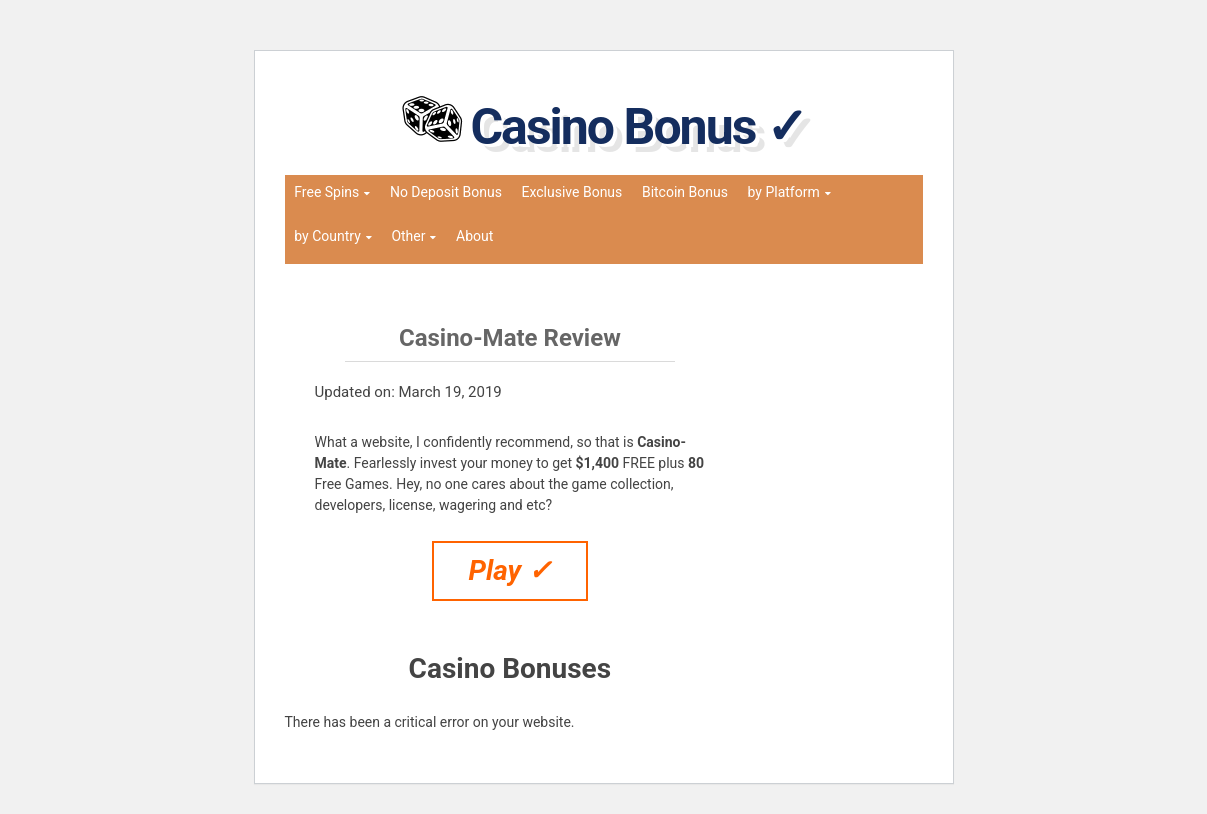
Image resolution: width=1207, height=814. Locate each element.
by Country (327, 236)
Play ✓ (510, 570)
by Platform (784, 192)
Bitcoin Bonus (685, 192)
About (474, 236)
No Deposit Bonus (446, 192)
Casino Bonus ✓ (637, 127)
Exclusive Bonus (571, 192)
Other (408, 236)
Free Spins (326, 192)
